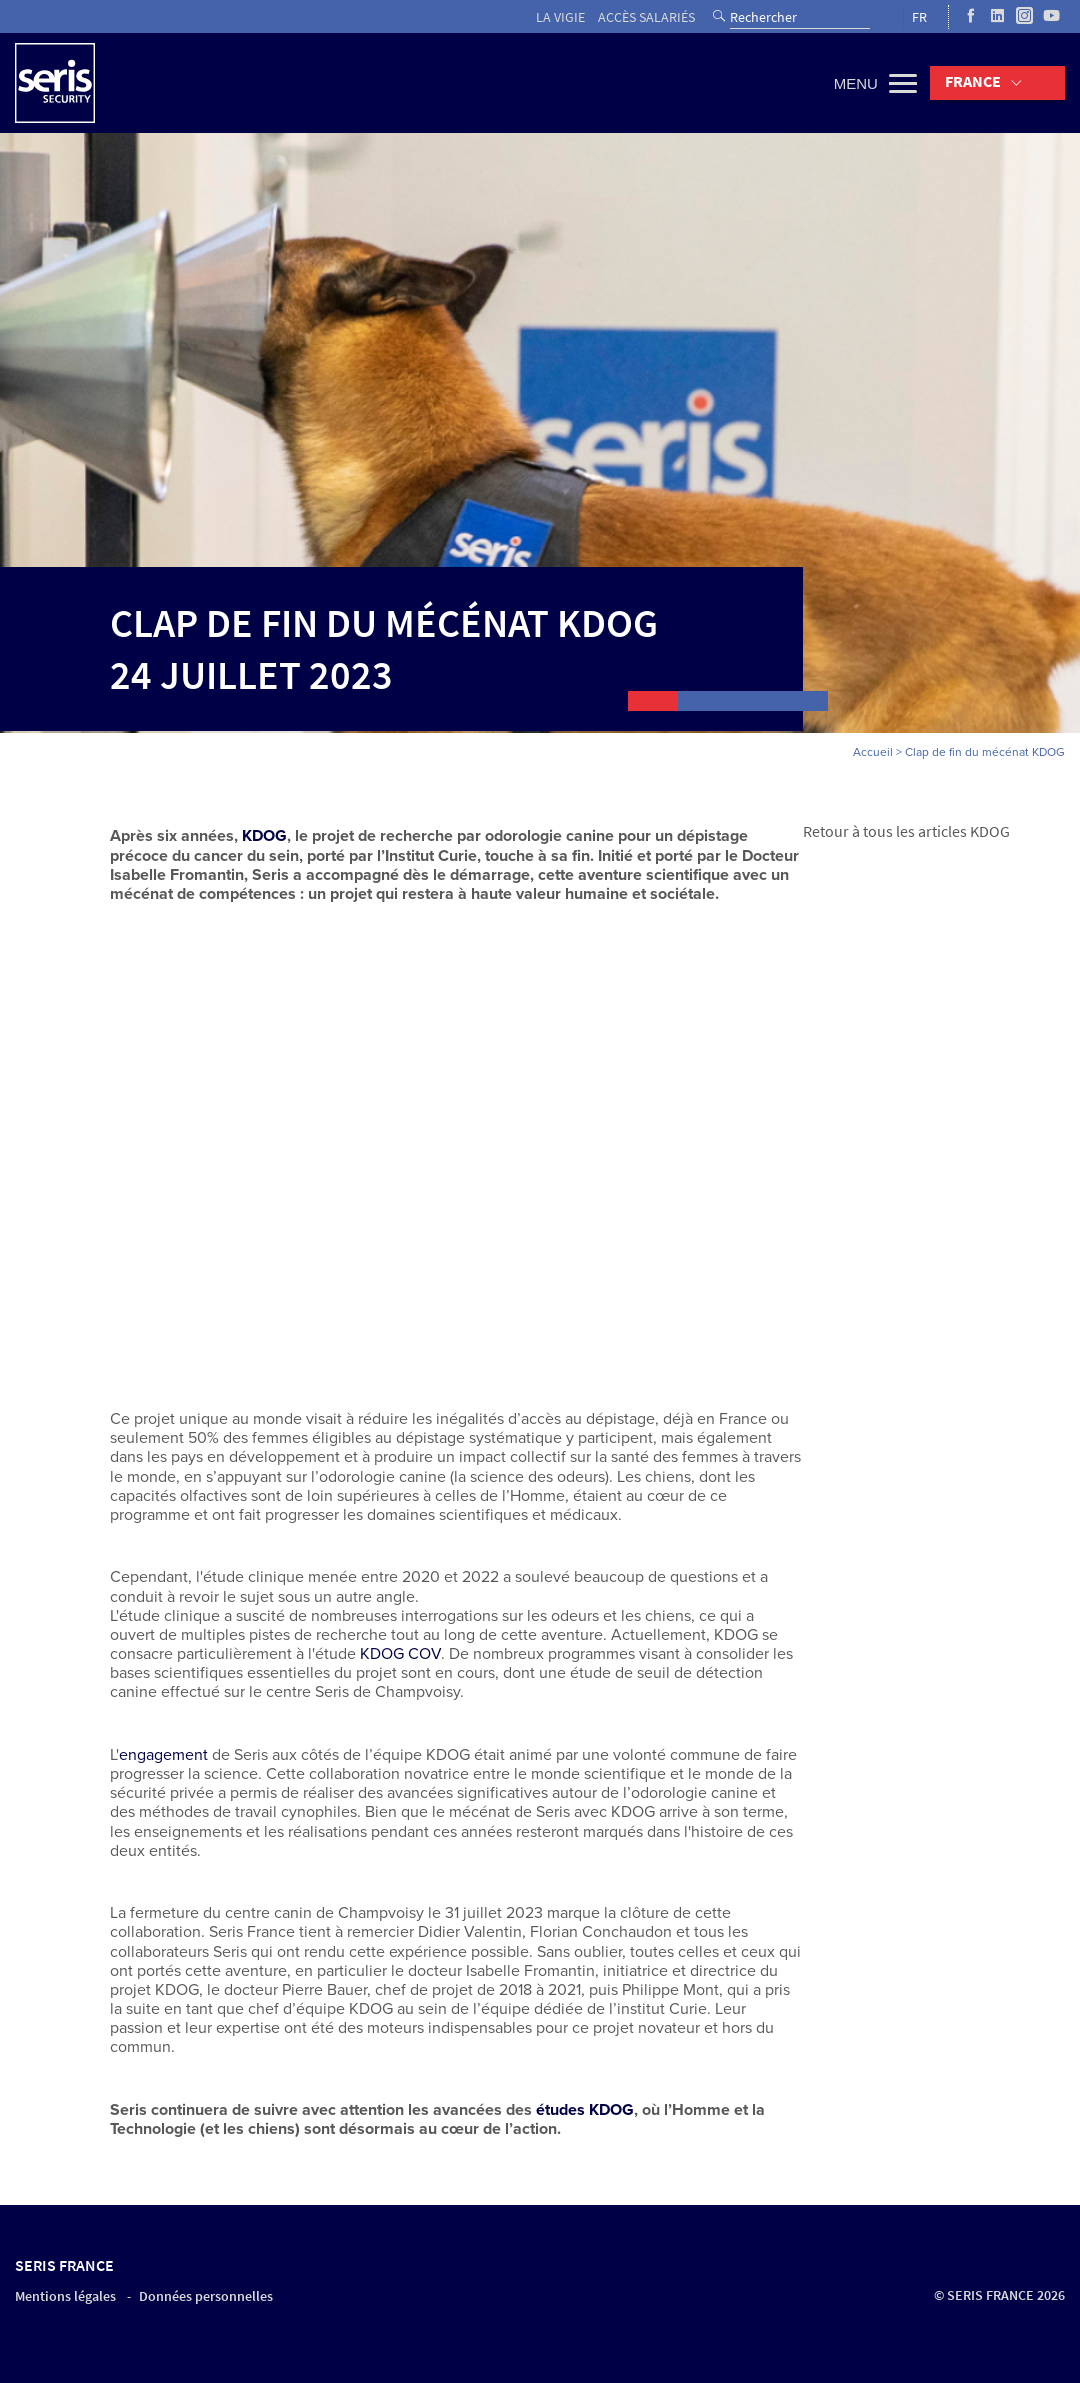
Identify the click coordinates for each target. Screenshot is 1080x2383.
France (973, 81)
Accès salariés (646, 17)
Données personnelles (206, 2296)
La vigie (560, 17)
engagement (163, 1755)
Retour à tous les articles (885, 831)
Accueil (873, 752)
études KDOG (585, 2110)
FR (919, 17)
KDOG (990, 831)
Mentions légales (65, 2296)
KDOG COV (400, 1654)
